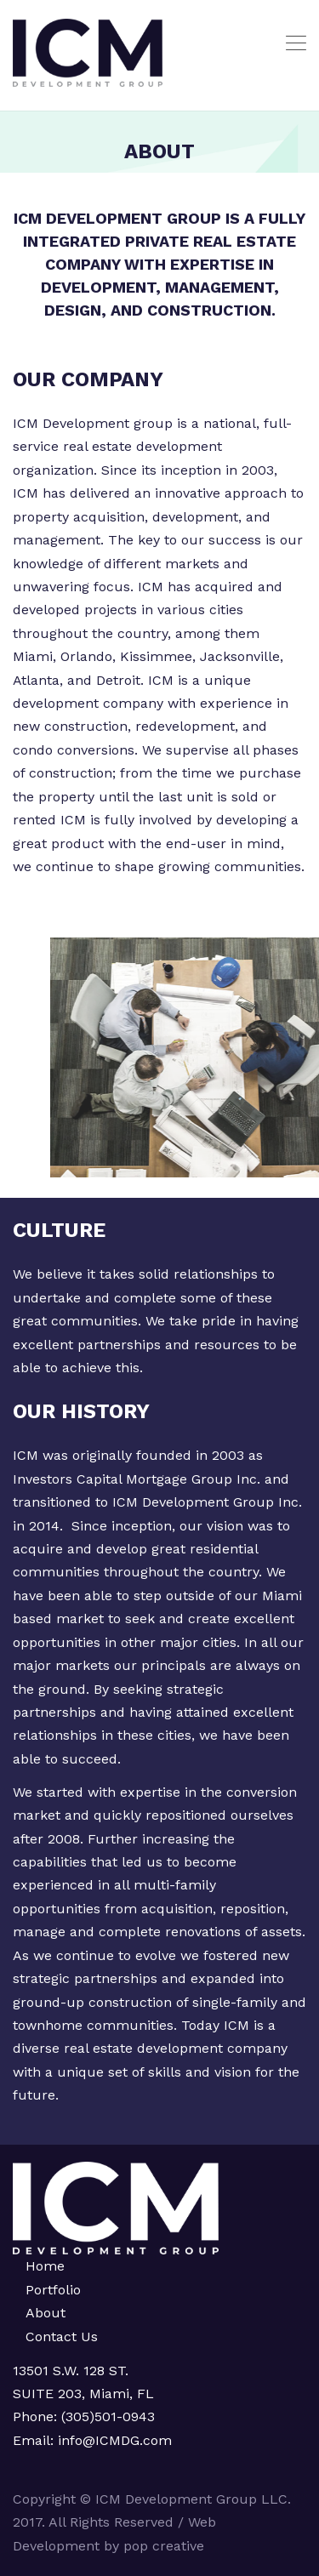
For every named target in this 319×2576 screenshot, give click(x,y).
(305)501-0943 (108, 2416)
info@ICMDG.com (113, 2440)
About (46, 2313)
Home (45, 2266)
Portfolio (53, 2290)
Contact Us (62, 2336)
